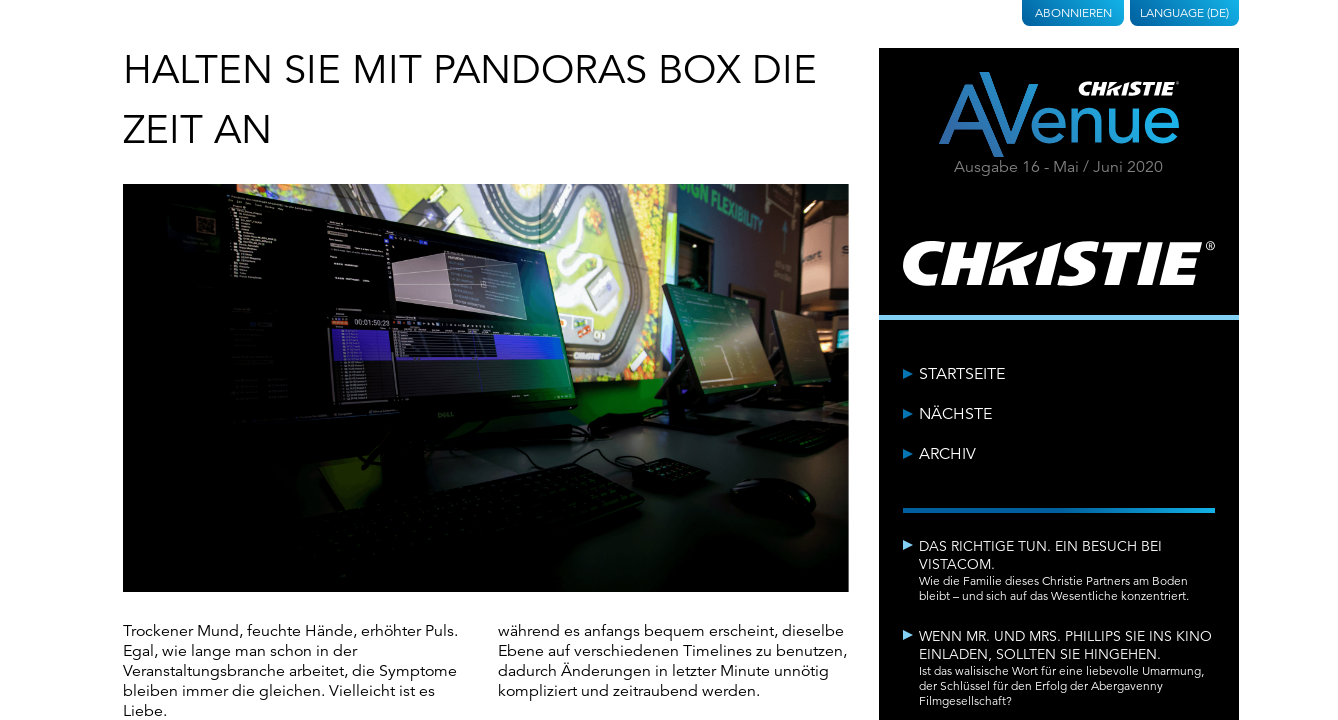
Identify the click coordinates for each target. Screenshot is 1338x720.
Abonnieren (1073, 12)
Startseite (962, 374)
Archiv (947, 454)
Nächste (955, 414)
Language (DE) (1184, 12)
